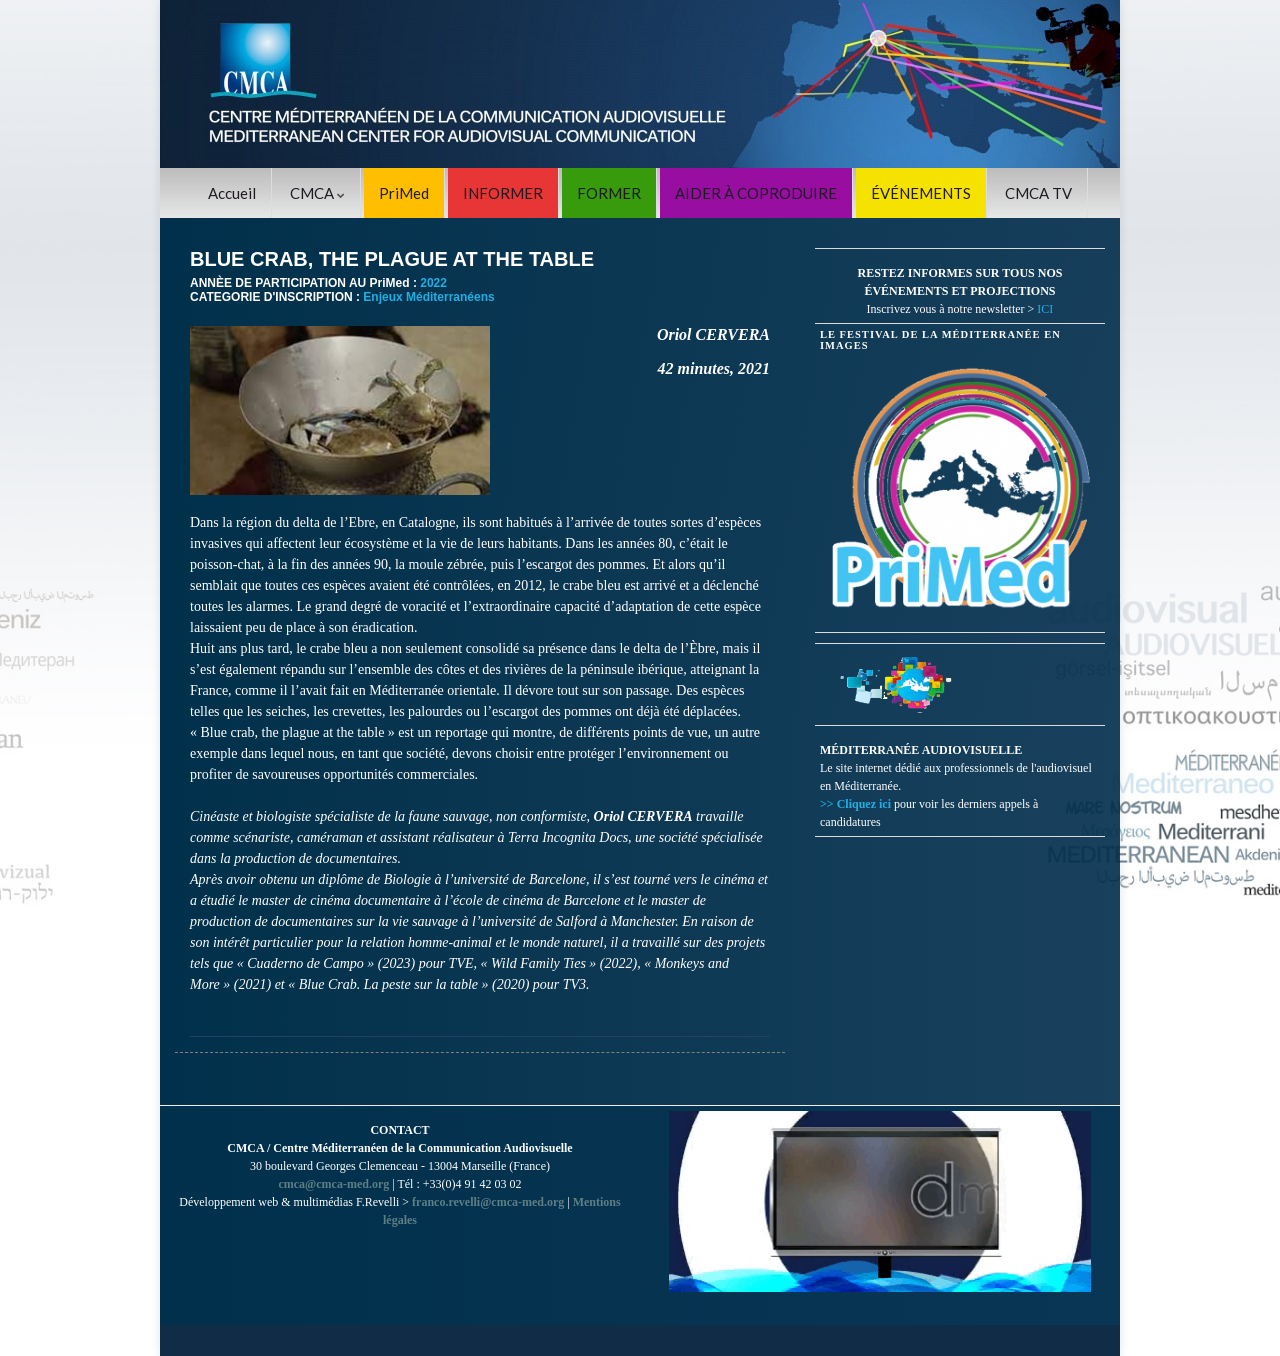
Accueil (232, 193)
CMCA (317, 193)
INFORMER (503, 193)
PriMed (404, 193)
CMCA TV (1038, 193)
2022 (433, 283)
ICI (1045, 309)
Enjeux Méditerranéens (428, 297)
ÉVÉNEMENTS (921, 193)
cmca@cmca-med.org (333, 1184)
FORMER (609, 193)
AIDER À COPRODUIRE (756, 193)
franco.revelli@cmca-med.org (488, 1202)
